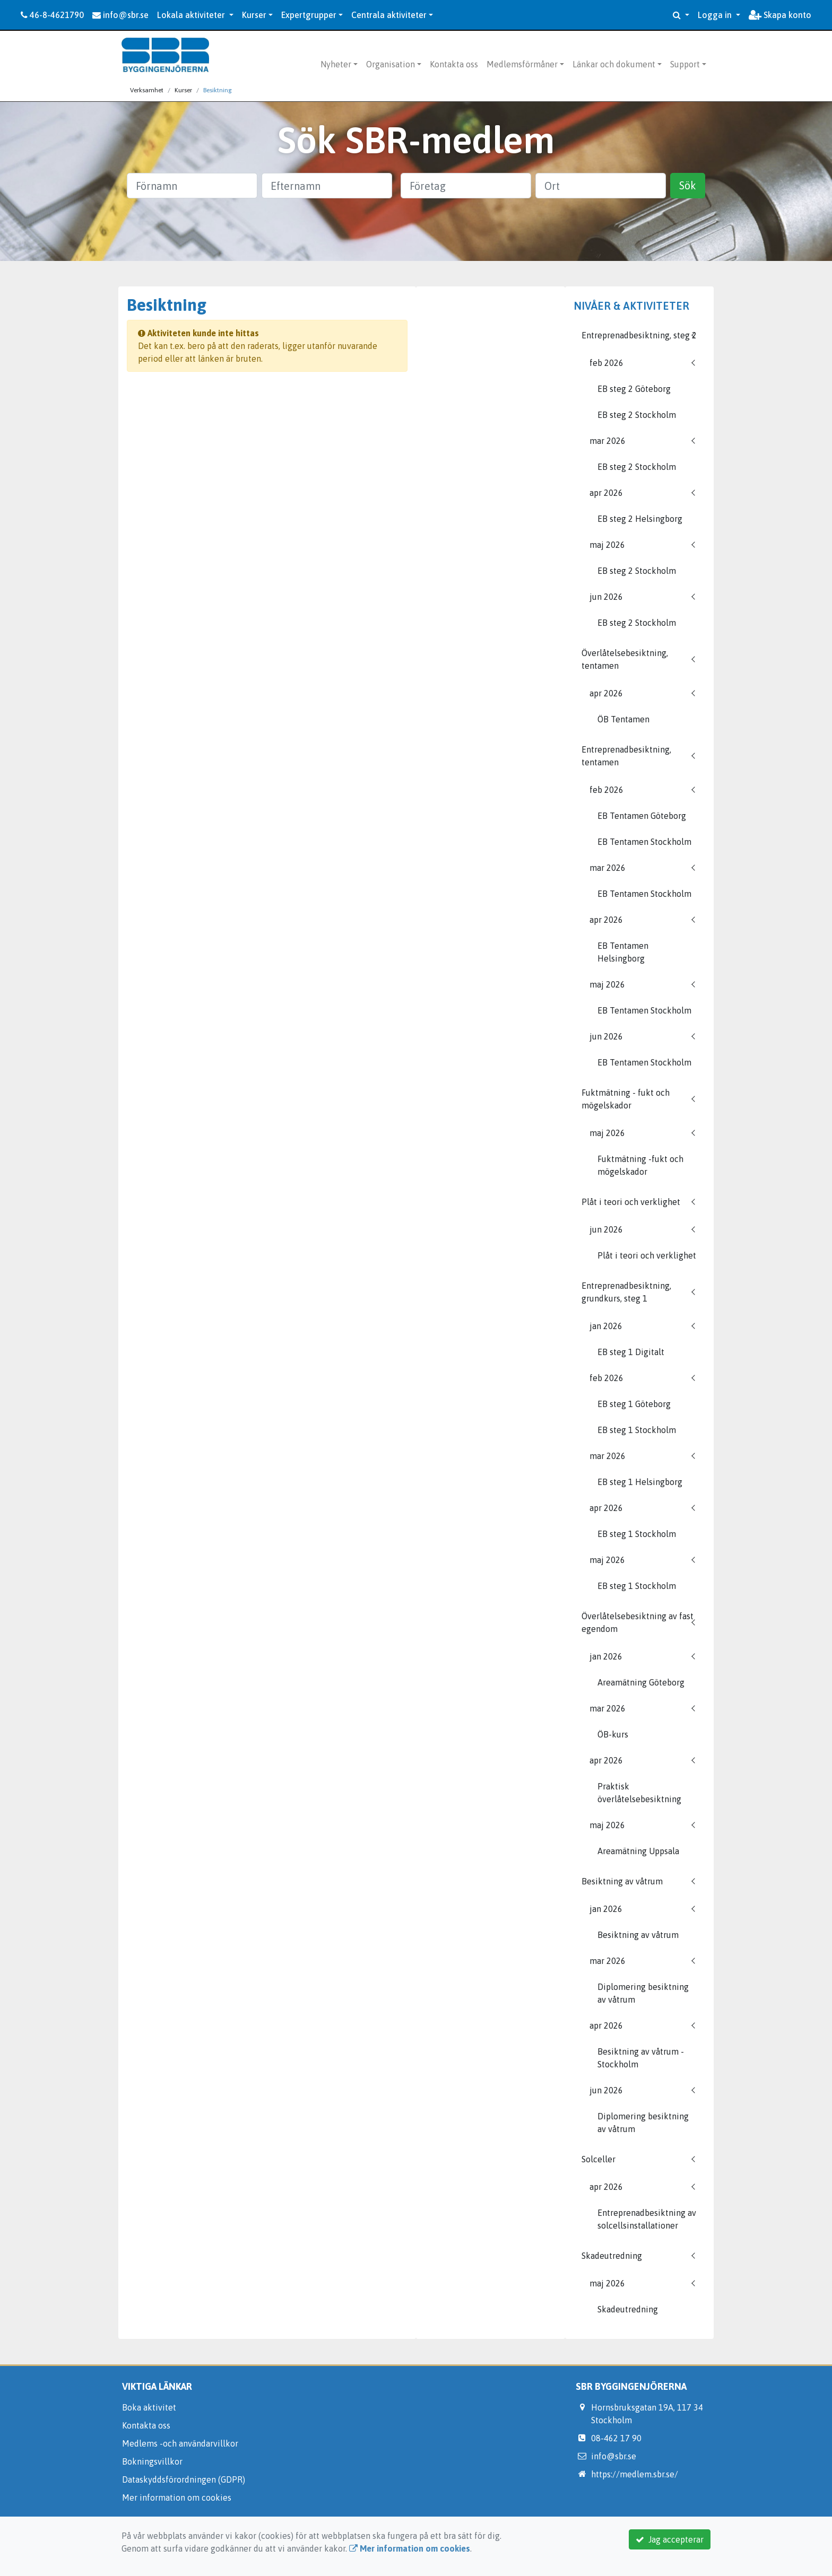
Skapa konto (780, 15)
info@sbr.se (120, 15)
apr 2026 (606, 492)
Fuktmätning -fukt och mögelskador (640, 1165)
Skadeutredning (612, 2255)
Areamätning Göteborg (640, 1682)
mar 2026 (608, 441)
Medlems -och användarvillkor (180, 2443)
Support (685, 64)
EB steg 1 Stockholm (636, 1430)
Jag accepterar (670, 2539)
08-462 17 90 (616, 2438)
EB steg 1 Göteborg (634, 1404)
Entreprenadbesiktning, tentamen (626, 756)
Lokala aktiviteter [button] (192, 15)
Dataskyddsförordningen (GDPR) (183, 2479)
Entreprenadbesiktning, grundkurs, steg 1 (626, 1292)
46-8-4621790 (52, 15)
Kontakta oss (454, 64)
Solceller (599, 2159)
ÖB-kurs (612, 1734)
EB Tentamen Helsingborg (622, 952)
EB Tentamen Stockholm (644, 841)
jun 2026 (606, 596)
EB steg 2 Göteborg (634, 389)
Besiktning (217, 90)
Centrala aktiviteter (389, 15)
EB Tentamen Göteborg (641, 815)
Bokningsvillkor (152, 2461)
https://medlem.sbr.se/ (634, 2474)
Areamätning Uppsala (638, 1851)
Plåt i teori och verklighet (631, 1202)
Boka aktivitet (149, 2407)
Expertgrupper (308, 15)
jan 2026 (606, 1326)
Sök (687, 185)
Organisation (390, 64)
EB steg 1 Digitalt (630, 1352)
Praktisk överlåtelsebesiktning (639, 1793)
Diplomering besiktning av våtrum (643, 1993)
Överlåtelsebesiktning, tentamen (625, 659)
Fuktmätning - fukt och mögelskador (626, 1099)
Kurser (254, 15)
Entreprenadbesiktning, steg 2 (639, 335)
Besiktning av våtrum (622, 1881)
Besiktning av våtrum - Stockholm (640, 2058)
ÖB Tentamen (623, 719)
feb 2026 (606, 363)
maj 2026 (607, 544)
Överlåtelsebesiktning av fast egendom (638, 1622)
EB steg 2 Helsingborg (639, 518)
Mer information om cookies (176, 2497)
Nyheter (335, 64)
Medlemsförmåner (522, 64)
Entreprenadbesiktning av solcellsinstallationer (646, 2219)
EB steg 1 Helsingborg (639, 1482)
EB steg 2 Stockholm (636, 415)
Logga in (716, 15)
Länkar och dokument (614, 64)
